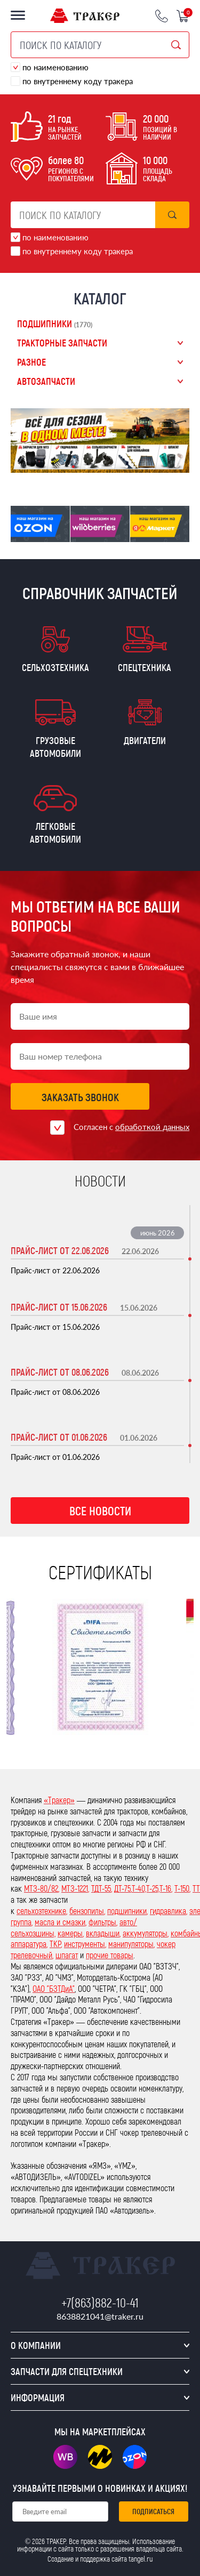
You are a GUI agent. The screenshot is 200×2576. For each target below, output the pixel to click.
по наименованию (55, 67)
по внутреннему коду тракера (77, 81)
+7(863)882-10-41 (100, 2302)
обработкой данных (152, 1127)
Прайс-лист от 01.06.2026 (59, 1437)
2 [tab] (86, 466)
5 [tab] (126, 466)
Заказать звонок (80, 1097)
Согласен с (131, 1127)
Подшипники (54, 323)
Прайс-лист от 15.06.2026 (59, 1307)
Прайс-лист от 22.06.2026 (60, 1250)
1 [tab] (73, 466)
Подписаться (153, 2511)
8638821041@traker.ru (100, 2316)
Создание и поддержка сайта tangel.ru (100, 2558)
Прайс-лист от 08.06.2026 (60, 1372)
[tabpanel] (100, 440)
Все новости (100, 1510)
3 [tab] (100, 466)
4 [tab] (113, 466)
